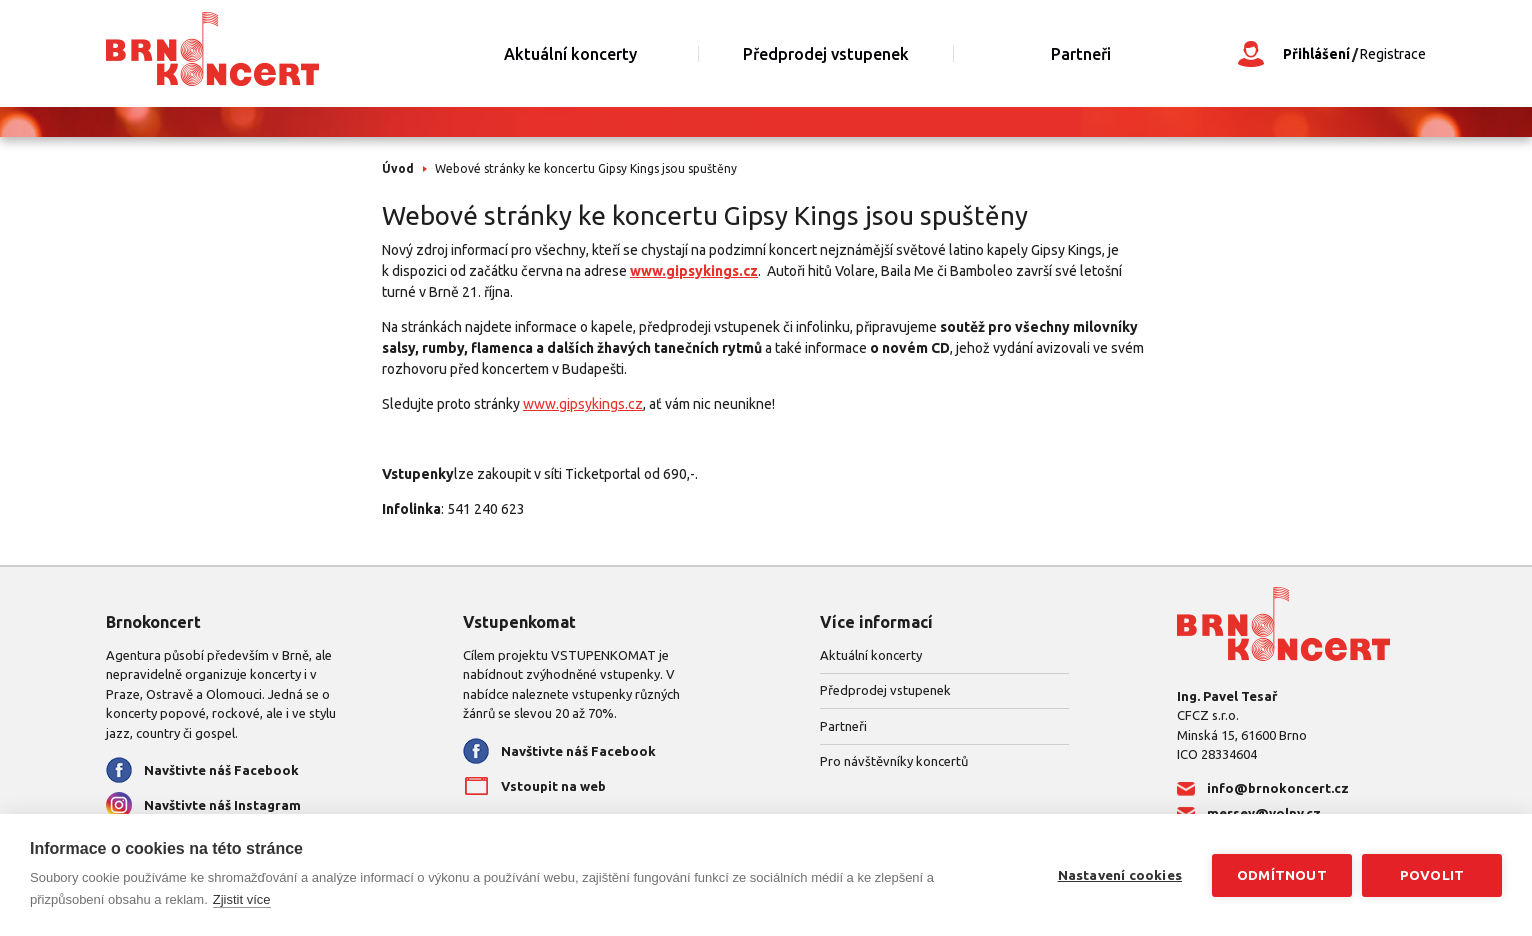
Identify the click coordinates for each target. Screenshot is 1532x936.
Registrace (1393, 54)
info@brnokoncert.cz (1278, 788)
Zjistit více (242, 899)
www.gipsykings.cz (694, 271)
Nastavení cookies (1120, 875)
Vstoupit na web (553, 786)
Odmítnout (1282, 875)
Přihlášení (1316, 54)
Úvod (398, 168)
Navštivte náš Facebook (221, 770)
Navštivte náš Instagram (222, 805)
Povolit (1432, 875)
